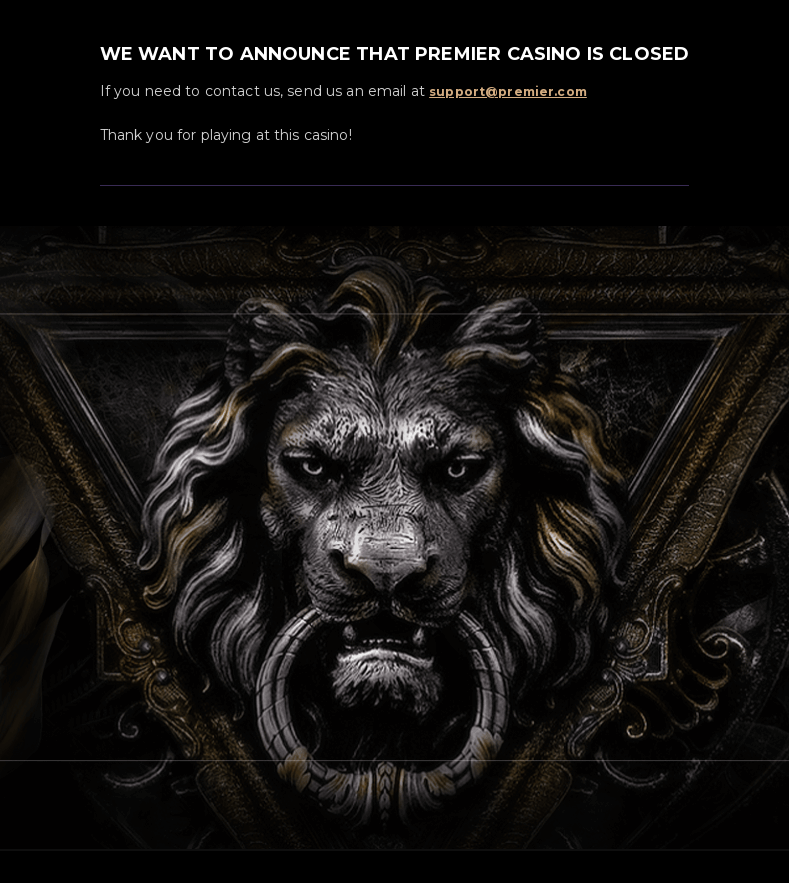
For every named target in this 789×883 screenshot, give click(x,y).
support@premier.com (508, 91)
